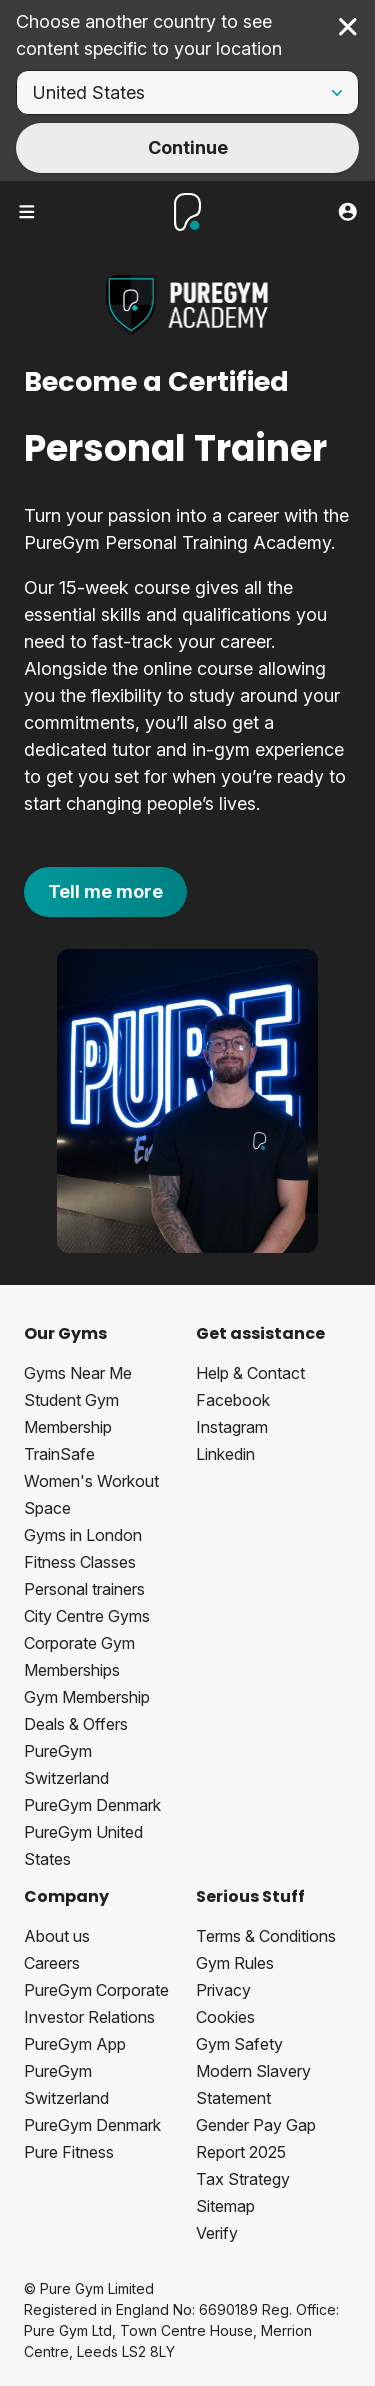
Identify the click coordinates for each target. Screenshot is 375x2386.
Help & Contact (250, 1373)
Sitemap (225, 2206)
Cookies (225, 2017)
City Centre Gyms (87, 1616)
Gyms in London (83, 1535)
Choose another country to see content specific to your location (149, 35)
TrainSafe (59, 1454)
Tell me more (105, 891)
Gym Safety (239, 2044)
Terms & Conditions (266, 1936)
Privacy (223, 1990)
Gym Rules (235, 1963)
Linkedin (225, 1454)
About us (57, 1936)
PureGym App (75, 2044)
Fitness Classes (80, 1562)
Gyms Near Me (78, 1373)
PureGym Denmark (92, 1805)
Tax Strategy (243, 2179)
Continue (188, 147)
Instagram (232, 1427)
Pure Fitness (69, 2152)
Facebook (233, 1400)
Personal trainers (84, 1589)
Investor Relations (89, 2017)
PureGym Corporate (96, 1990)
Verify (217, 2233)
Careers (52, 1963)
